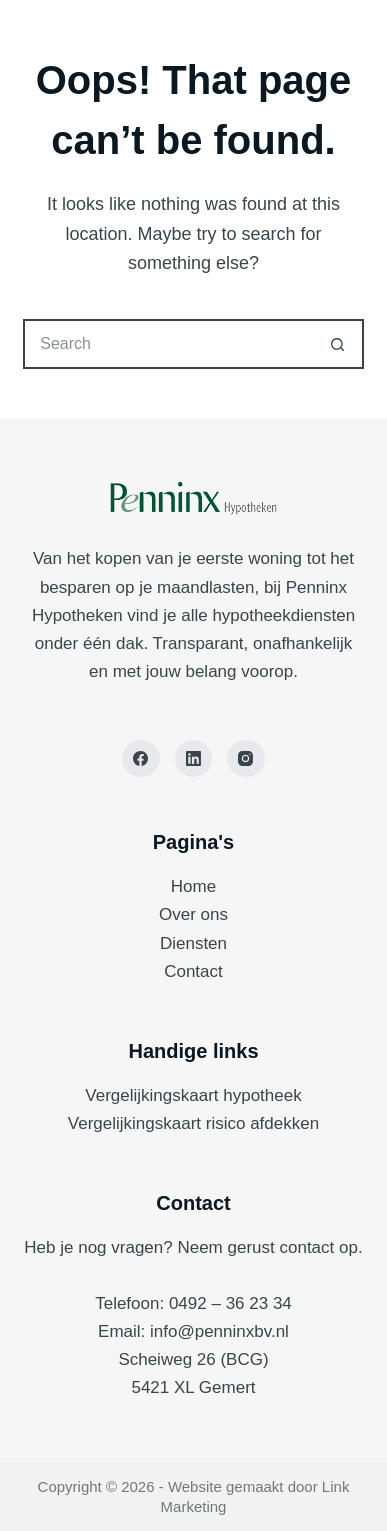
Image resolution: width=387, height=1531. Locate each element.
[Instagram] (246, 759)
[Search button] (339, 344)
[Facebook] (141, 759)
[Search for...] (168, 344)
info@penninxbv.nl (219, 1331)
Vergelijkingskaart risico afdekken (193, 1123)
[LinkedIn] (194, 759)
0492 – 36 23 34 (230, 1303)
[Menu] (346, 40)
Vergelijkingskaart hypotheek (193, 1095)
